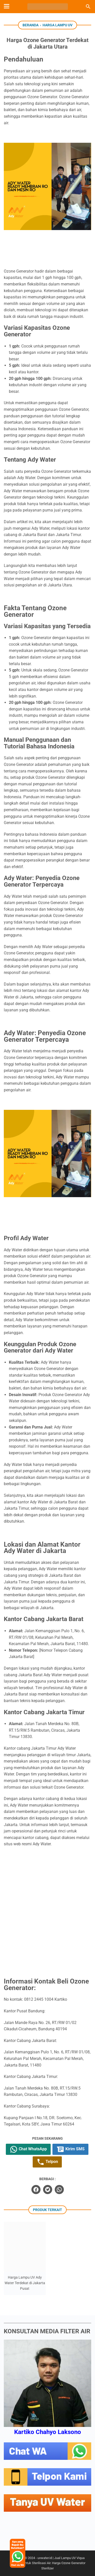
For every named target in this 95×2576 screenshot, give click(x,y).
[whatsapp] (59, 2189)
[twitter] (47, 2189)
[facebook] (36, 2189)
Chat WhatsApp (28, 2149)
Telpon (47, 2162)
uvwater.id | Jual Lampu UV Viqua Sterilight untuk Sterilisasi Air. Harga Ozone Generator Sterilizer (47, 2563)
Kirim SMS (70, 2149)
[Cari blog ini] (88, 7)
